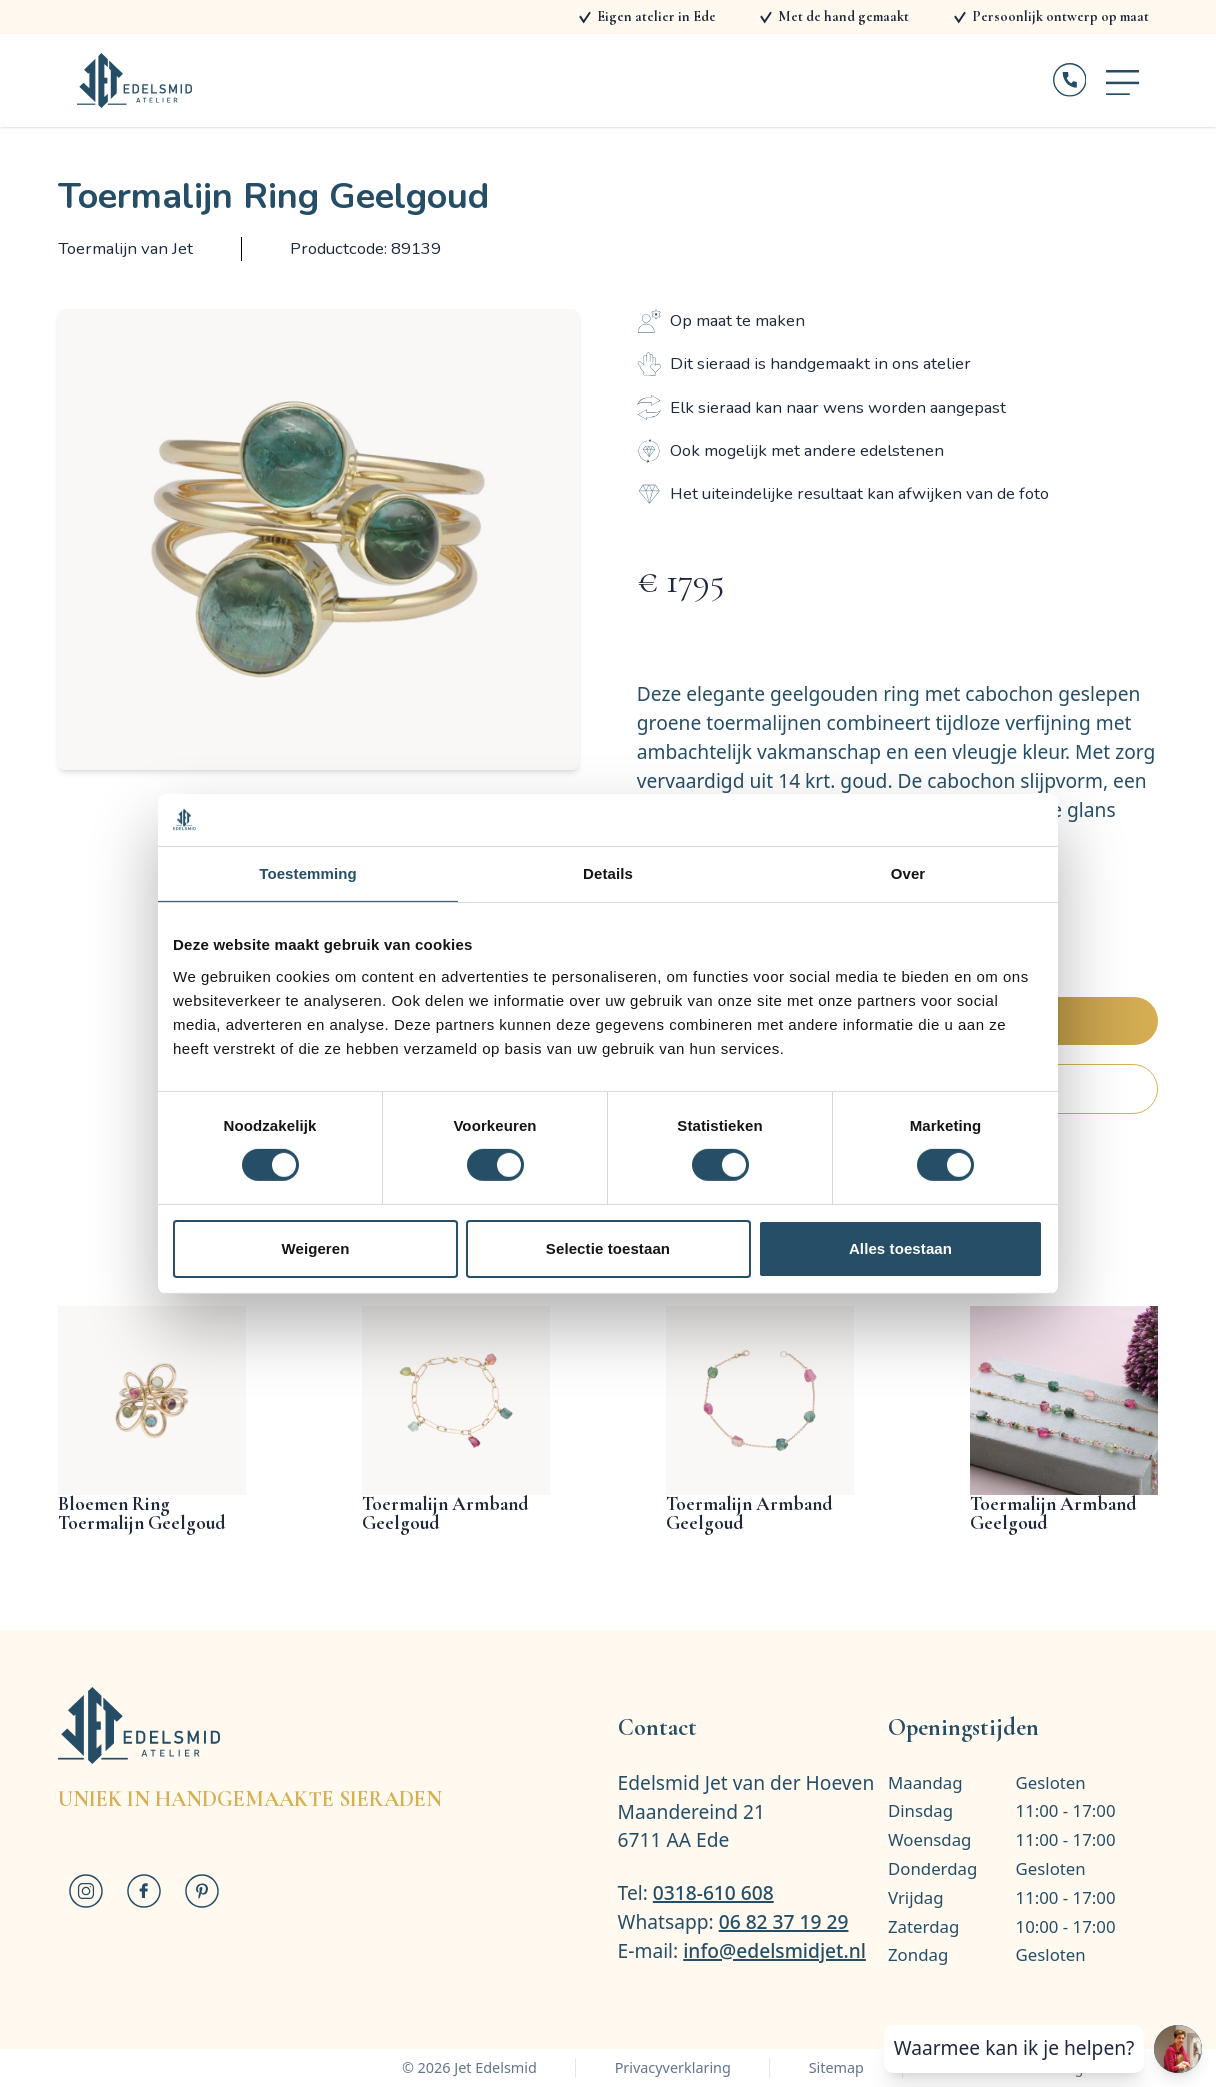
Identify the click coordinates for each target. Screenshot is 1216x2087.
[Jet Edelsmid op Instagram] (87, 1891)
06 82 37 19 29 (784, 1921)
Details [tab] (608, 873)
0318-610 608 (713, 1892)
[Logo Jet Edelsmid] (134, 80)
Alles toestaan (900, 1248)
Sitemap (836, 2067)
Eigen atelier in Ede (656, 16)
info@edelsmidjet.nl (774, 1950)
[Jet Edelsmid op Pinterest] (202, 1891)
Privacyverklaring (673, 2067)
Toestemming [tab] (308, 873)
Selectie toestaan (608, 1248)
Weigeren (315, 1248)
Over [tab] (908, 873)
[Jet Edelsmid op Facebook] (144, 1891)
